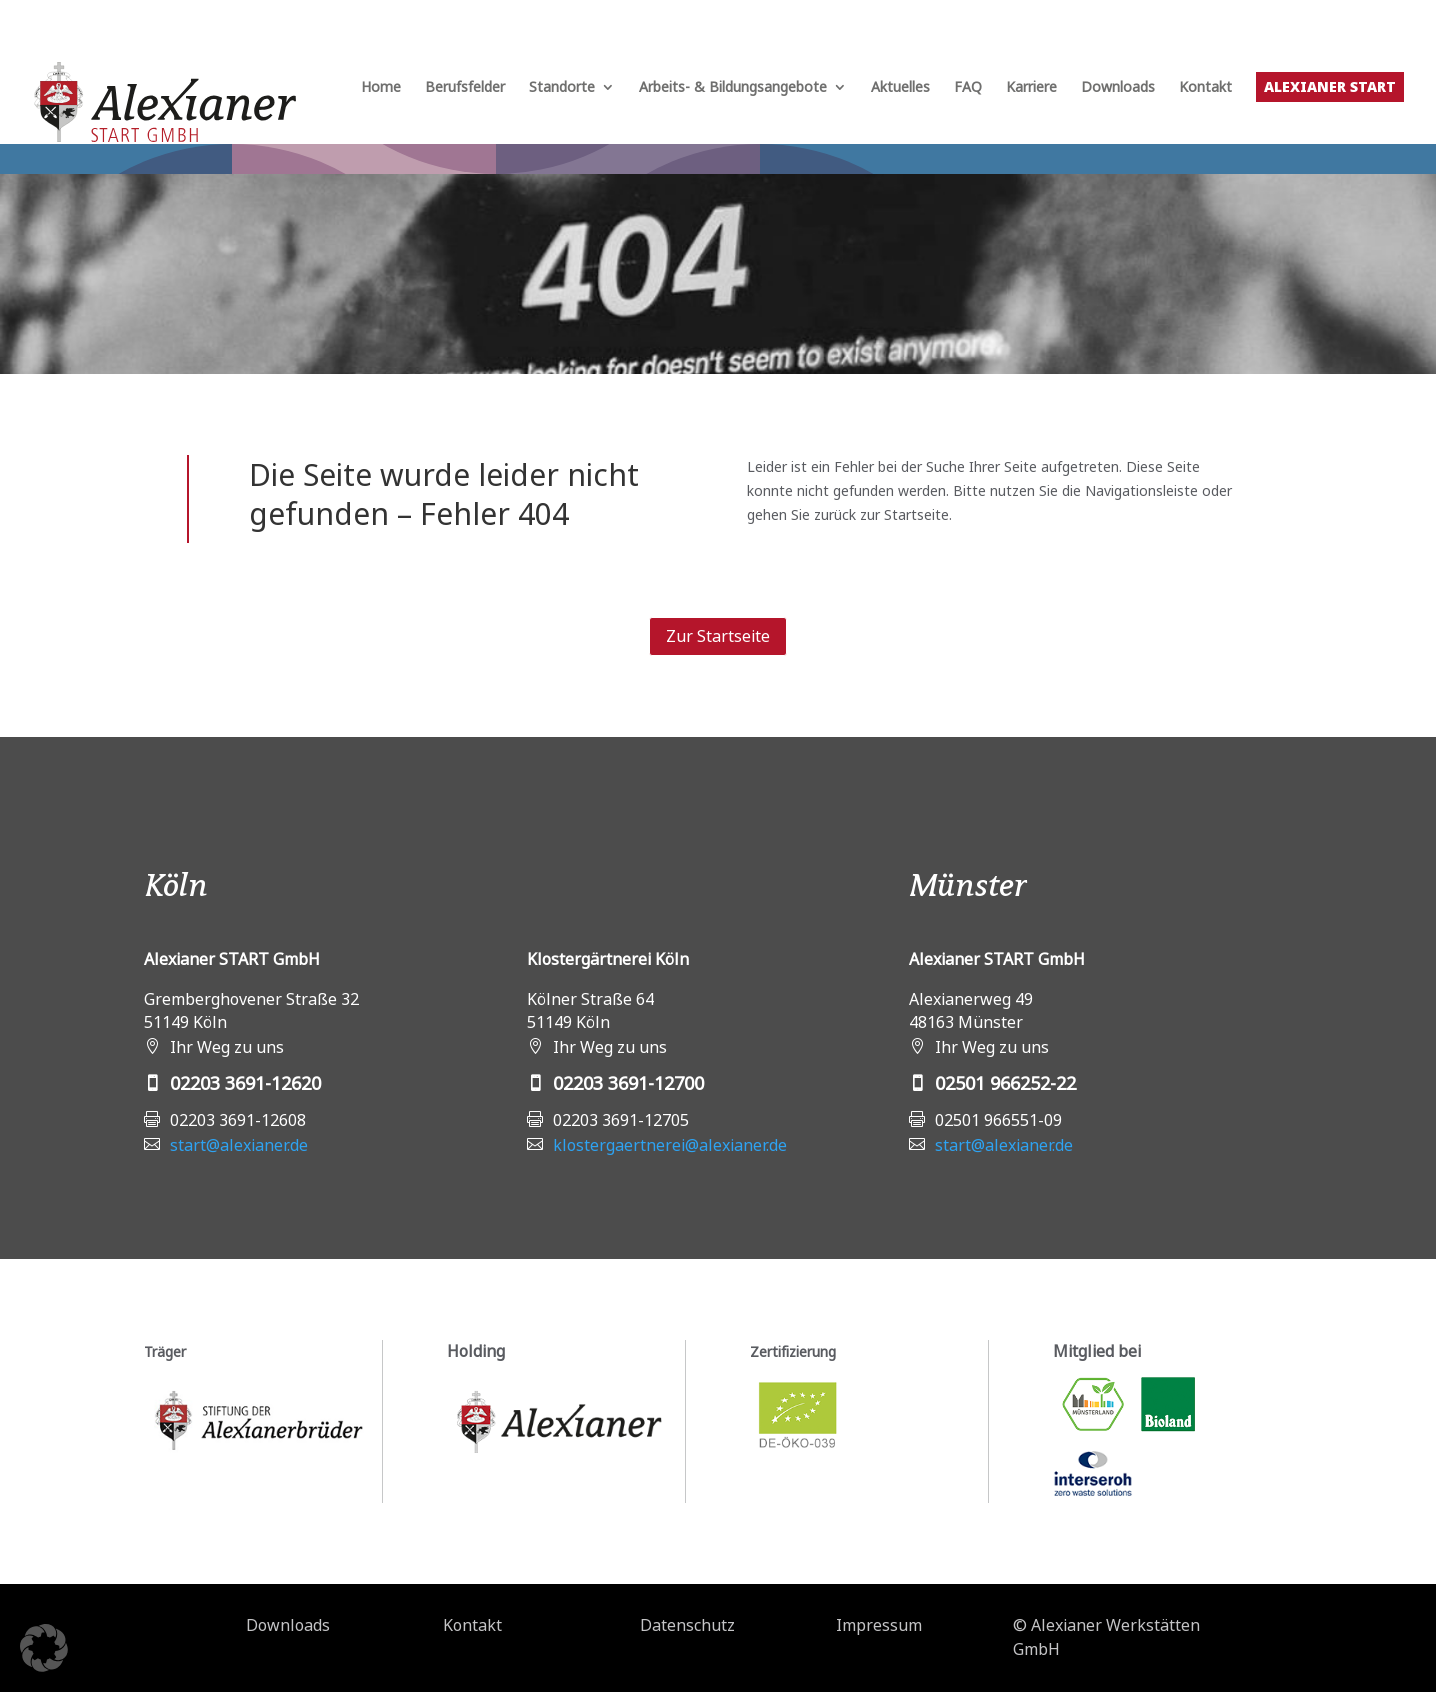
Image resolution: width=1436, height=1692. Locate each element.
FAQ (968, 88)
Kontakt (1205, 88)
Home (381, 88)
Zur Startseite (718, 636)
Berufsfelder (465, 88)
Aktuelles (900, 88)
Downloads (1118, 88)
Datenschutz (687, 1625)
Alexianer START (1330, 86)
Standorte (562, 88)
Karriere (1031, 88)
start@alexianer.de (239, 1145)
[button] (44, 1648)
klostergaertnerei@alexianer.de (670, 1145)
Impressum (879, 1625)
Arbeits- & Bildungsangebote (733, 88)
